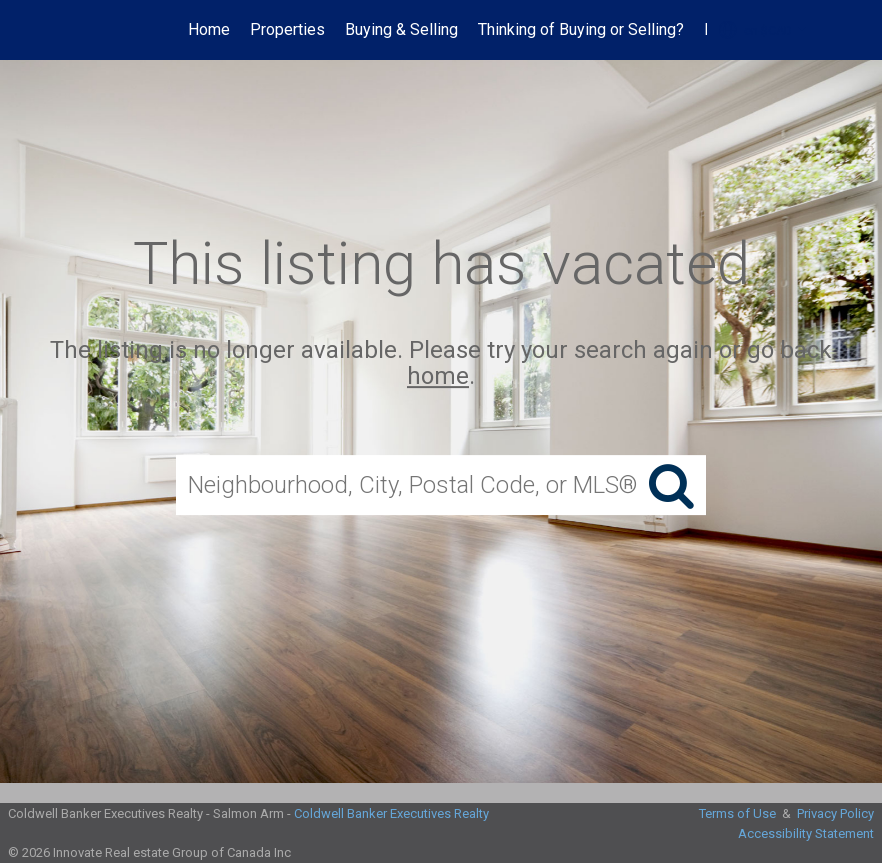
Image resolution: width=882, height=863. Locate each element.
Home (209, 29)
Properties (287, 29)
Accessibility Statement (806, 833)
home (438, 377)
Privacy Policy (835, 813)
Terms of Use (737, 813)
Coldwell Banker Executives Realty (391, 813)
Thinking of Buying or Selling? (581, 29)
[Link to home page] (76, 30)
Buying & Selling (401, 29)
